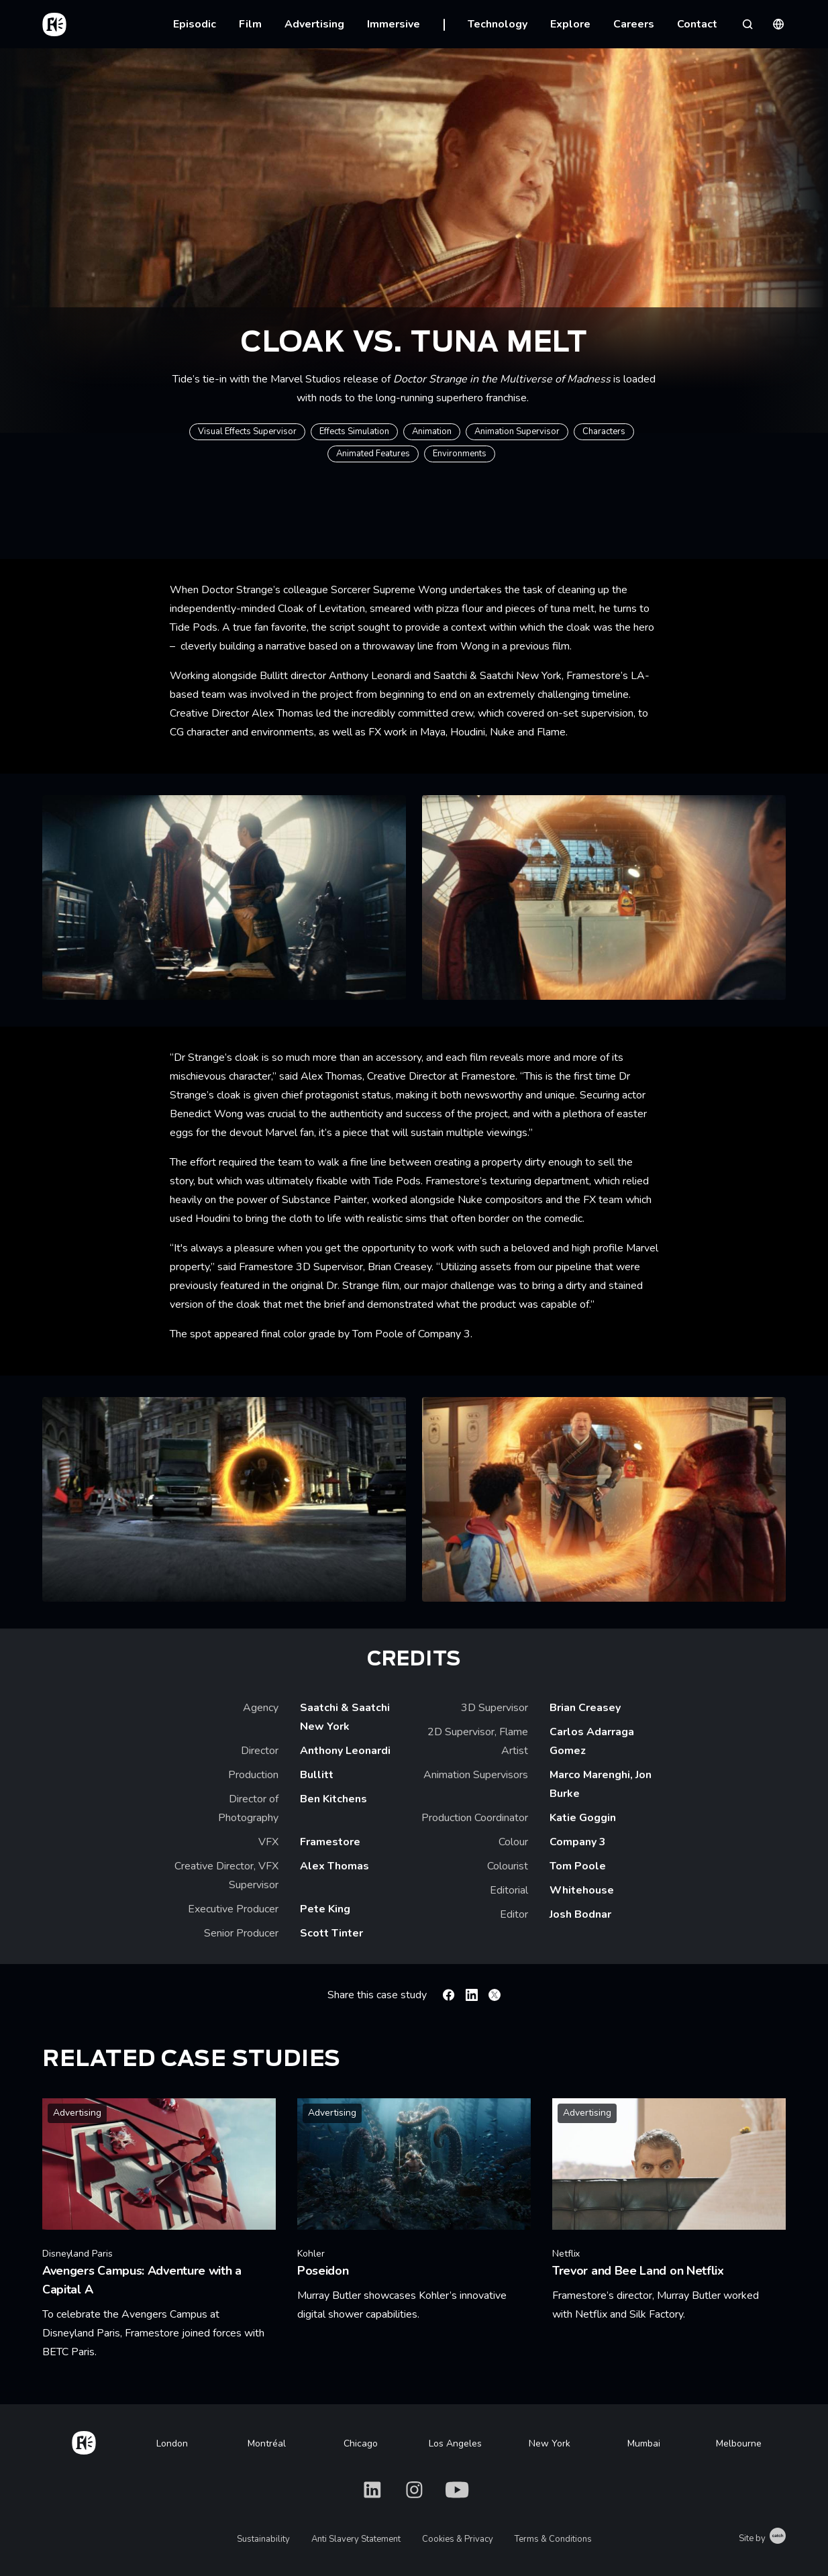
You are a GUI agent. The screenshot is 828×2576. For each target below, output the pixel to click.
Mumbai (643, 2443)
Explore (570, 24)
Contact (697, 24)
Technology (497, 24)
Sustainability (263, 2539)
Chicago (361, 2443)
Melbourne (739, 2443)
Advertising (314, 24)
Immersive (393, 24)
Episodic (194, 24)
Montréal (267, 2443)
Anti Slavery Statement (356, 2539)
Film (250, 24)
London (172, 2443)
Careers (633, 24)
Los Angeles (455, 2443)
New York (549, 2443)
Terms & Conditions (553, 2539)
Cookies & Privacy (457, 2539)
